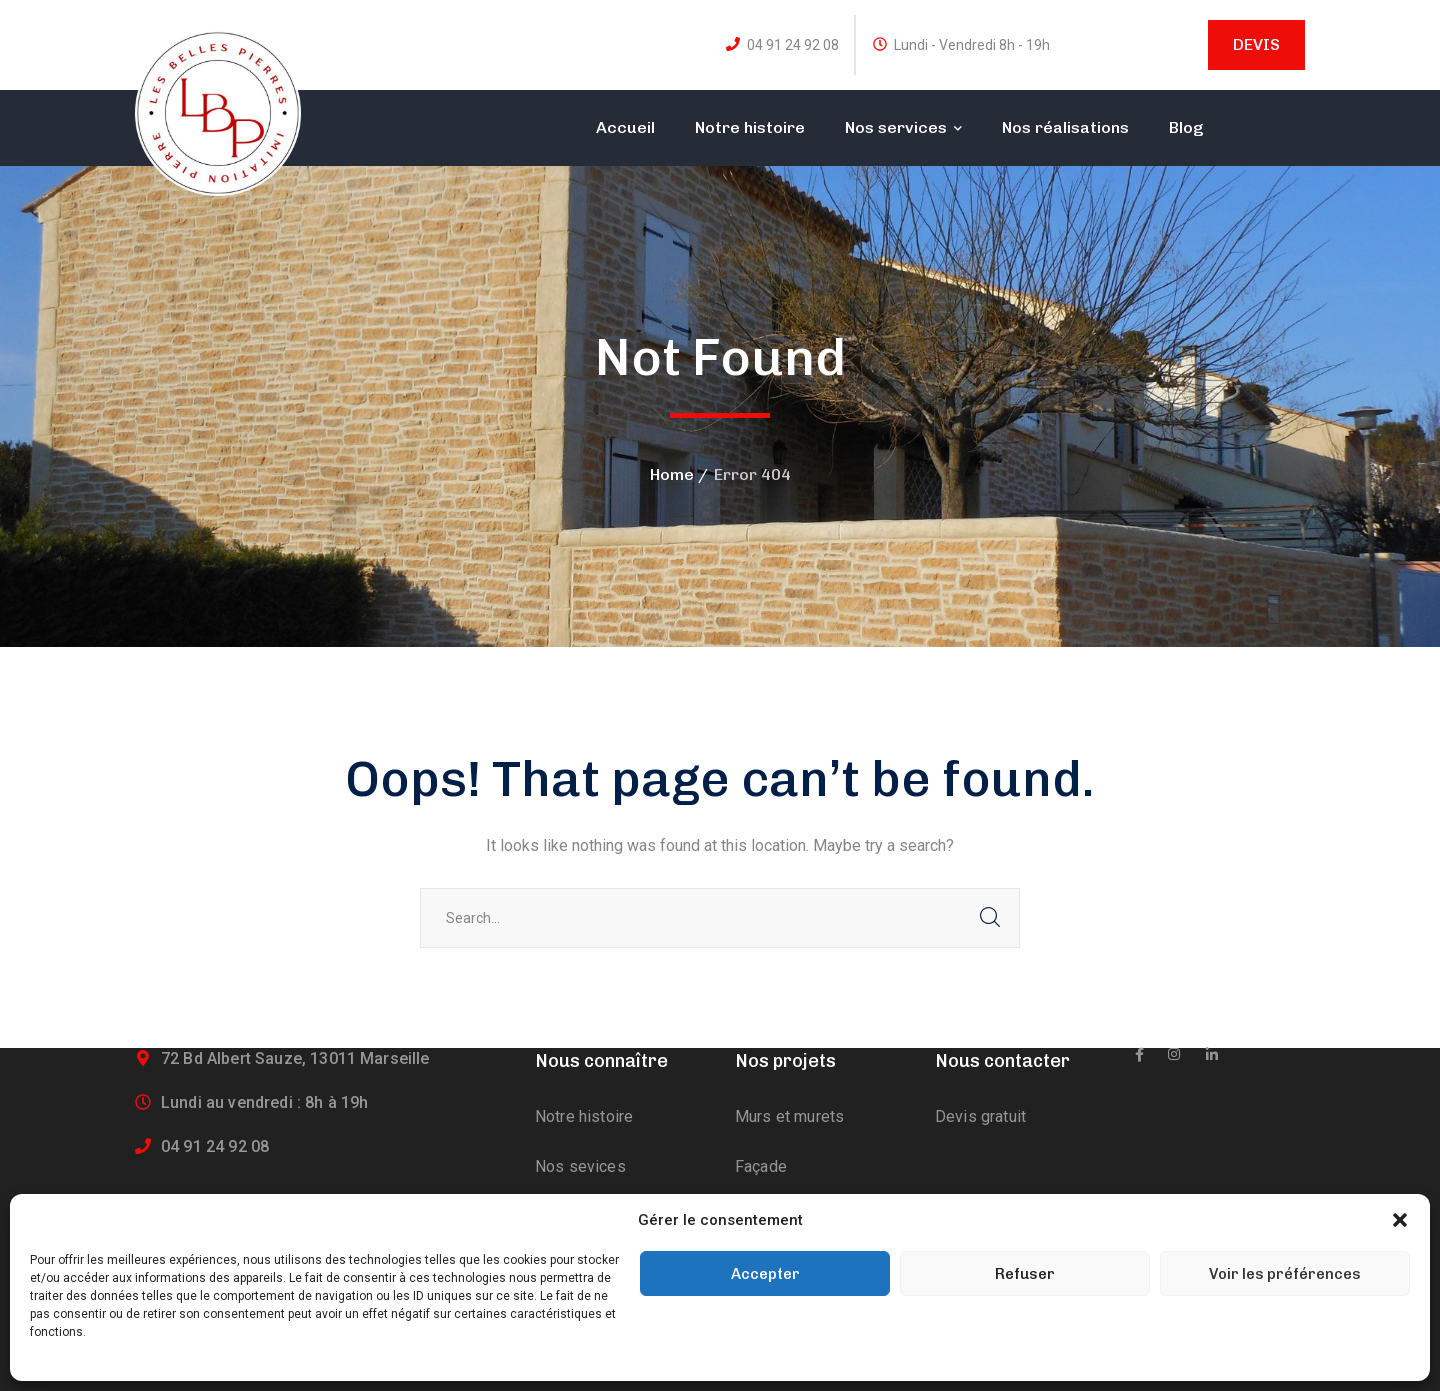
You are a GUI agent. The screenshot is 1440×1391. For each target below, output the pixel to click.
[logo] (218, 111)
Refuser (1025, 1274)
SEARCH (990, 918)
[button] (1400, 1220)
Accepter (765, 1274)
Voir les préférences (1285, 1274)
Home (672, 474)
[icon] (1139, 1055)
